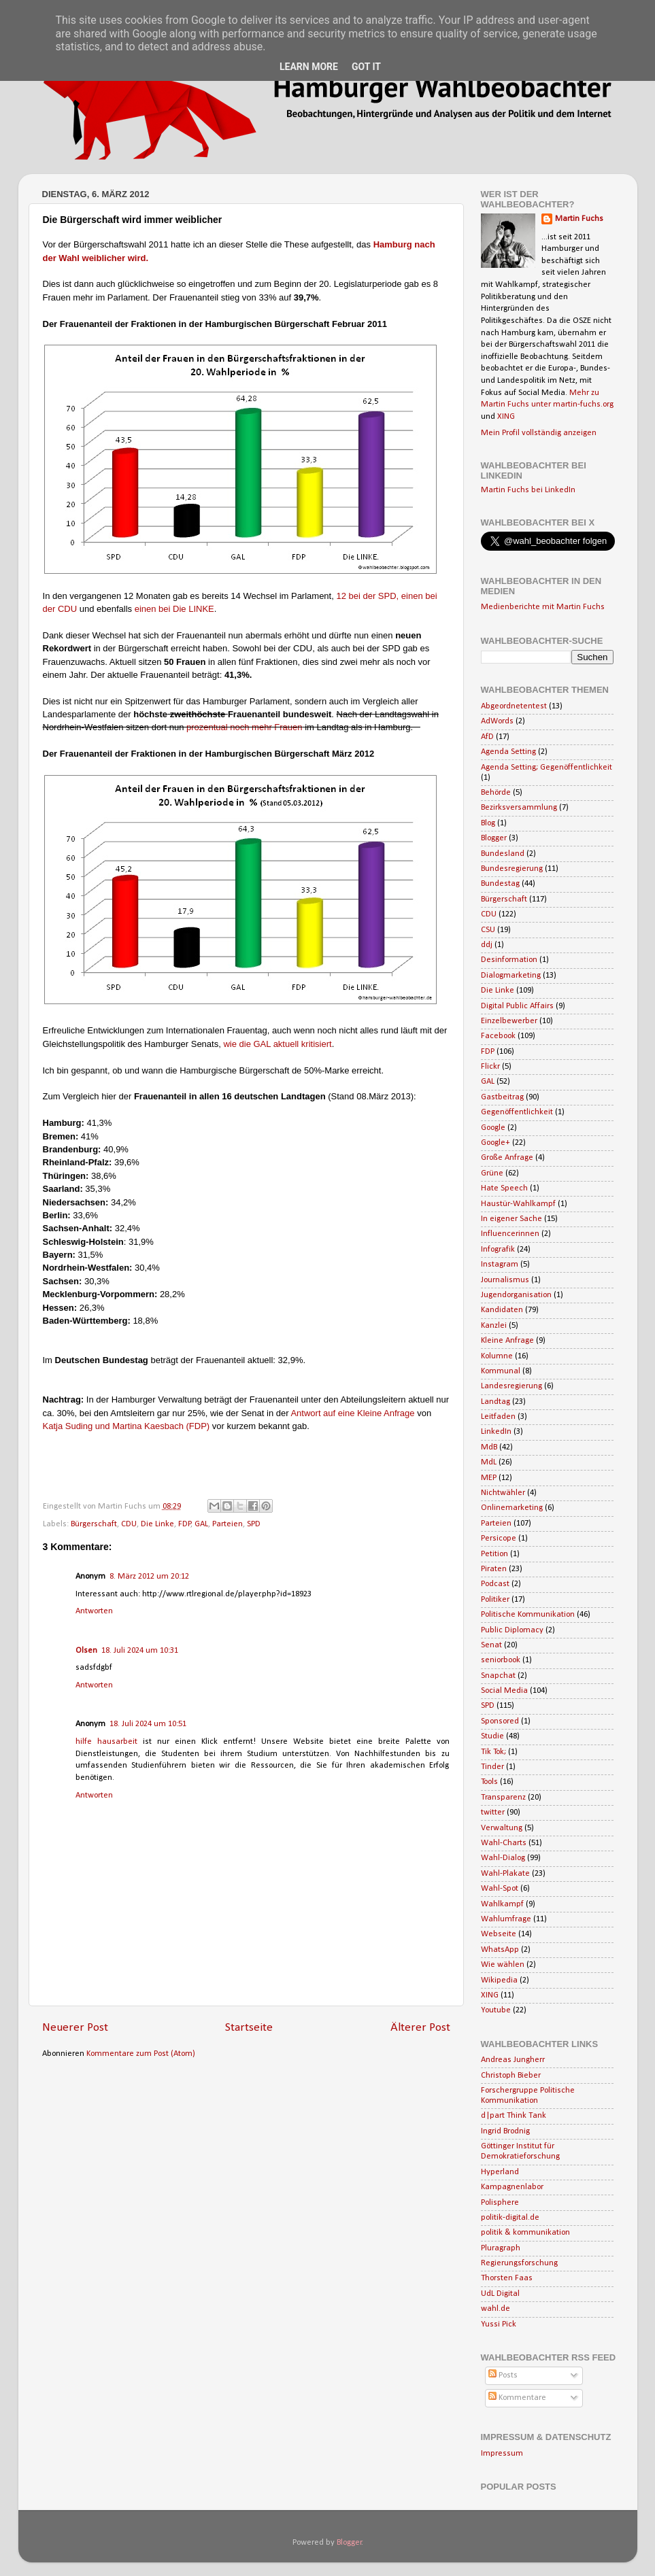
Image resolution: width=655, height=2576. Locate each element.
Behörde (496, 793)
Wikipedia (499, 1980)
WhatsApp (500, 1950)
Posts (503, 2375)
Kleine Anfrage (507, 1341)
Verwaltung (501, 1828)
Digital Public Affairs (517, 1006)
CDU (129, 1524)
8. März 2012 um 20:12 (149, 1577)
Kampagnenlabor (512, 2187)
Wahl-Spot (499, 1889)
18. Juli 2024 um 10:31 (139, 1651)
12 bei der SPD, (367, 596)
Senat (491, 1645)
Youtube (496, 2010)
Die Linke (157, 1524)
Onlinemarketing (512, 1508)
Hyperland (500, 2172)
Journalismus (505, 1280)
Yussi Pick (498, 2324)
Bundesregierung (512, 869)
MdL (489, 1462)
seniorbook (500, 1660)
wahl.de (495, 2309)
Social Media (504, 1691)
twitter (493, 1812)
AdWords (497, 721)
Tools (489, 1782)
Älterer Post (420, 2027)
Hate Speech (504, 1188)
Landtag (495, 1402)
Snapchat (498, 1676)
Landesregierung (511, 1386)
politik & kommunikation (525, 2233)
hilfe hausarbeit (109, 1742)
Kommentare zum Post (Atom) (140, 2054)
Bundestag (500, 884)
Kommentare (517, 2398)
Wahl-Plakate (505, 1874)
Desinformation (509, 960)
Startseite (249, 2027)
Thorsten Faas (507, 2278)
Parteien (227, 1524)
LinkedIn (496, 1432)
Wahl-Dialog (503, 1858)
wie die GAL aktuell (261, 1044)
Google (493, 1128)
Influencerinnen (510, 1234)
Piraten (494, 1569)
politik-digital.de (510, 2218)
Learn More (309, 66)
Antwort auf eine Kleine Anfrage (353, 1413)
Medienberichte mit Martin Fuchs (543, 607)
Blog (488, 823)
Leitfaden (498, 1417)
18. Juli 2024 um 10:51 (148, 1724)
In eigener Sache (511, 1219)
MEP (489, 1478)
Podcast (495, 1584)
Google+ (495, 1143)
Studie (492, 1736)
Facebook (498, 1036)
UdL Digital (500, 2294)
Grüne (492, 1173)
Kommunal (500, 1371)
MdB (489, 1447)
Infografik (498, 1250)
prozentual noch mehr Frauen (244, 727)
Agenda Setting (508, 752)
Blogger (494, 838)
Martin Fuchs (579, 219)
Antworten (94, 1611)
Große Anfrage (507, 1158)
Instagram (499, 1264)
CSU (488, 930)
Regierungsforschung (519, 2263)
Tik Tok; (493, 1752)
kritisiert (316, 1044)
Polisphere (500, 2203)
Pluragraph (500, 2248)
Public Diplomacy (512, 1630)
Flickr (490, 1067)
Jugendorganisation (516, 1295)
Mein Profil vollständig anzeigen (539, 433)
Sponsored (500, 1721)
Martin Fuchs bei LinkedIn (528, 490)
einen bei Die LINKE (174, 609)
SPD (254, 1524)
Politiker (495, 1600)
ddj (486, 945)
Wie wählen (502, 1965)
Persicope (498, 1538)
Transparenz (503, 1797)
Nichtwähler (503, 1493)
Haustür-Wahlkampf (518, 1204)
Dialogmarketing (511, 976)
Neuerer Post (75, 2027)
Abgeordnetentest (514, 706)
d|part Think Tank (513, 2116)
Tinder (492, 1767)
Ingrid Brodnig (505, 2131)
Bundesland (502, 854)
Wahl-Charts (503, 1843)
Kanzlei (494, 1326)
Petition (494, 1554)
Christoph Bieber (511, 2076)
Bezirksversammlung (519, 808)
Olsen (86, 1651)
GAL (201, 1524)
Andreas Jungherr (513, 2060)
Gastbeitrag (502, 1097)
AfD (487, 737)
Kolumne (497, 1356)
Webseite (498, 1934)
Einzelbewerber (509, 1021)
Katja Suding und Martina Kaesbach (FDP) (126, 1426)
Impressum (502, 2454)
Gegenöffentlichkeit (517, 1112)
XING (506, 417)
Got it (366, 66)
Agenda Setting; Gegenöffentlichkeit (546, 767)
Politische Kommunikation (528, 1615)
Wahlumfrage (506, 1919)
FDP (184, 1524)
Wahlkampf (502, 1904)
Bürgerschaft (94, 1524)
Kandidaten (502, 1310)
